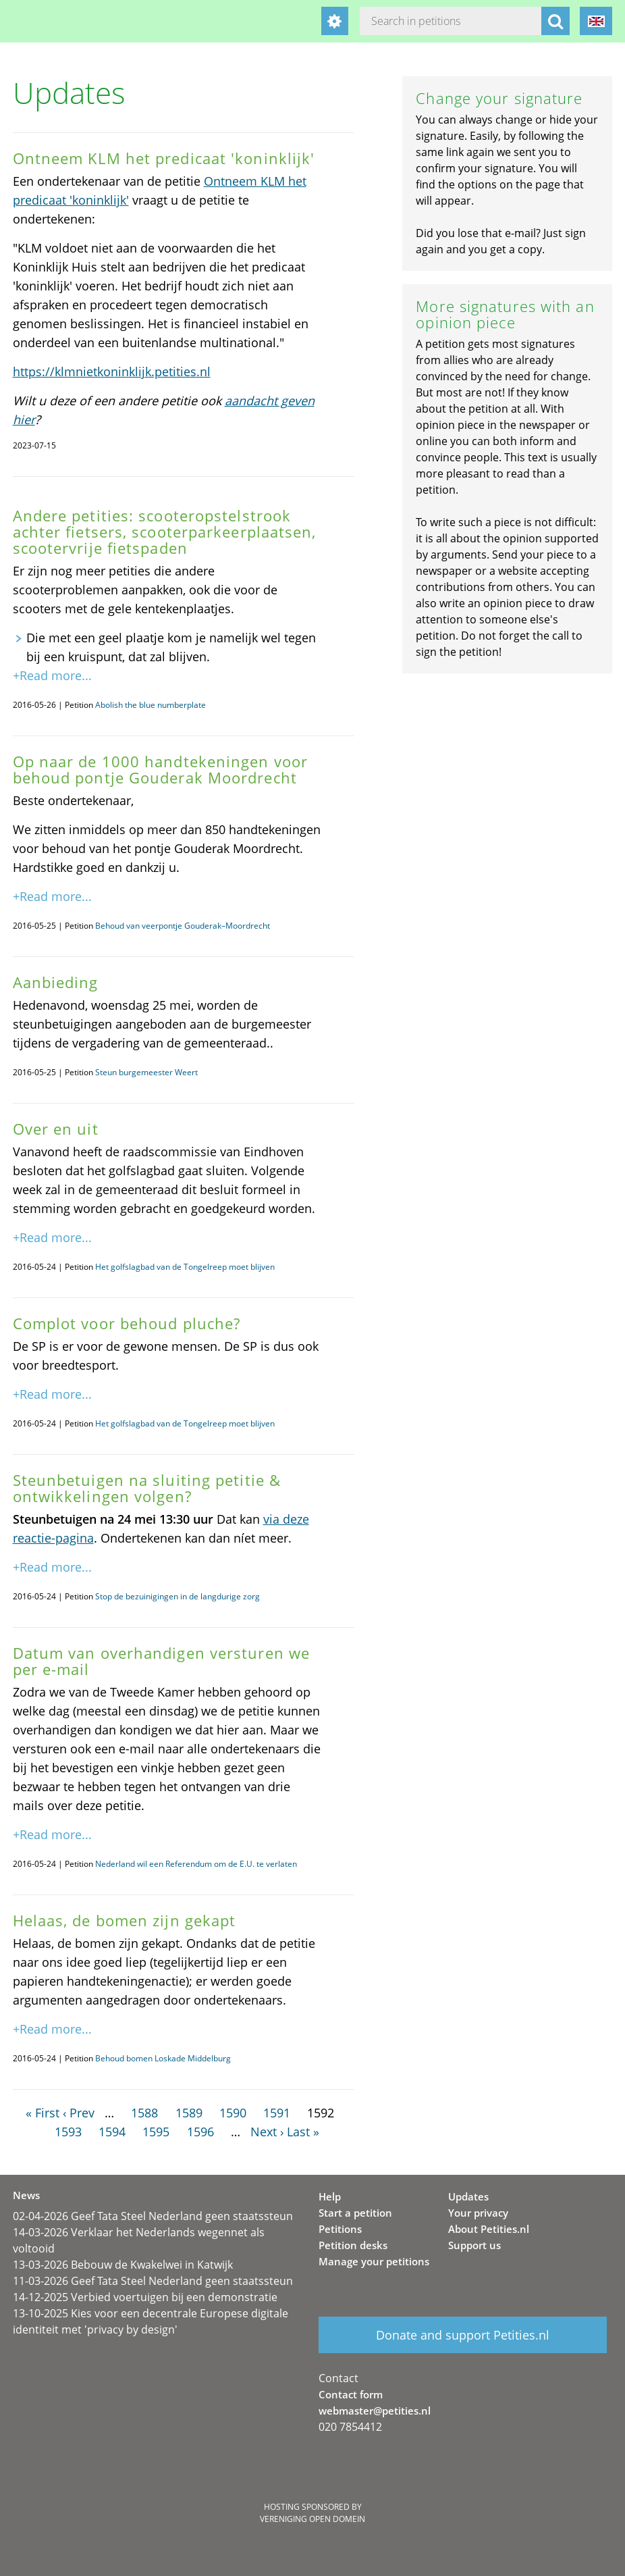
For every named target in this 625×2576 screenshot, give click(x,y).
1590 (232, 2113)
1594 (112, 2131)
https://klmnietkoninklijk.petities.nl (112, 371)
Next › (266, 2131)
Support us (474, 2245)
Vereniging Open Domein (312, 2519)
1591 (276, 2113)
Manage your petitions (374, 2261)
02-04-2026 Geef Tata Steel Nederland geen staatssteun (153, 2216)
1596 (200, 2131)
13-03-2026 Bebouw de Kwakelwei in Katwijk (123, 2264)
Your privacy (478, 2212)
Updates (468, 2196)
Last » (303, 2131)
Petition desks (353, 2245)
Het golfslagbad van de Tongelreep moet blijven (185, 1266)
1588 (144, 2113)
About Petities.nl (488, 2229)
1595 (155, 2131)
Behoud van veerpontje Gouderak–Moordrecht (182, 925)
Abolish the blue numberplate (150, 705)
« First (42, 2113)
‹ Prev (78, 2113)
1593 (68, 2131)
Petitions (340, 2229)
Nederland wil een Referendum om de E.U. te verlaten (196, 1864)
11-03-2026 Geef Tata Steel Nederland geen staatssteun (153, 2280)
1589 (188, 2113)
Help (330, 2196)
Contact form (351, 2394)
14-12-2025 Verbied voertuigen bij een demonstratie (145, 2297)
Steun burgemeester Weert (146, 1072)
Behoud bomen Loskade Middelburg (163, 2058)
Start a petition (355, 2212)
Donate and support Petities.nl (462, 2335)
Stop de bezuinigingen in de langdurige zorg (177, 1596)
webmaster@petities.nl (375, 2410)
